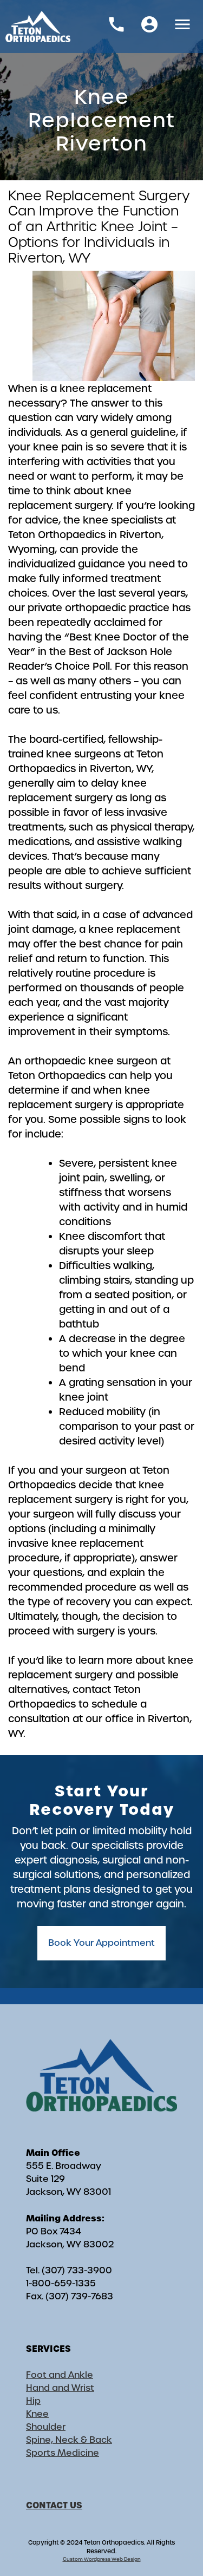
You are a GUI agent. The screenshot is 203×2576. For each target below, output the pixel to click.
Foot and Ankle (59, 2375)
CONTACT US (54, 2505)
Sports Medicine (62, 2453)
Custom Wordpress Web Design (102, 2559)
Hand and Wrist (60, 2388)
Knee (37, 2414)
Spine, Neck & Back (69, 2440)
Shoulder (46, 2427)
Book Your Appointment (101, 1943)
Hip (33, 2401)
